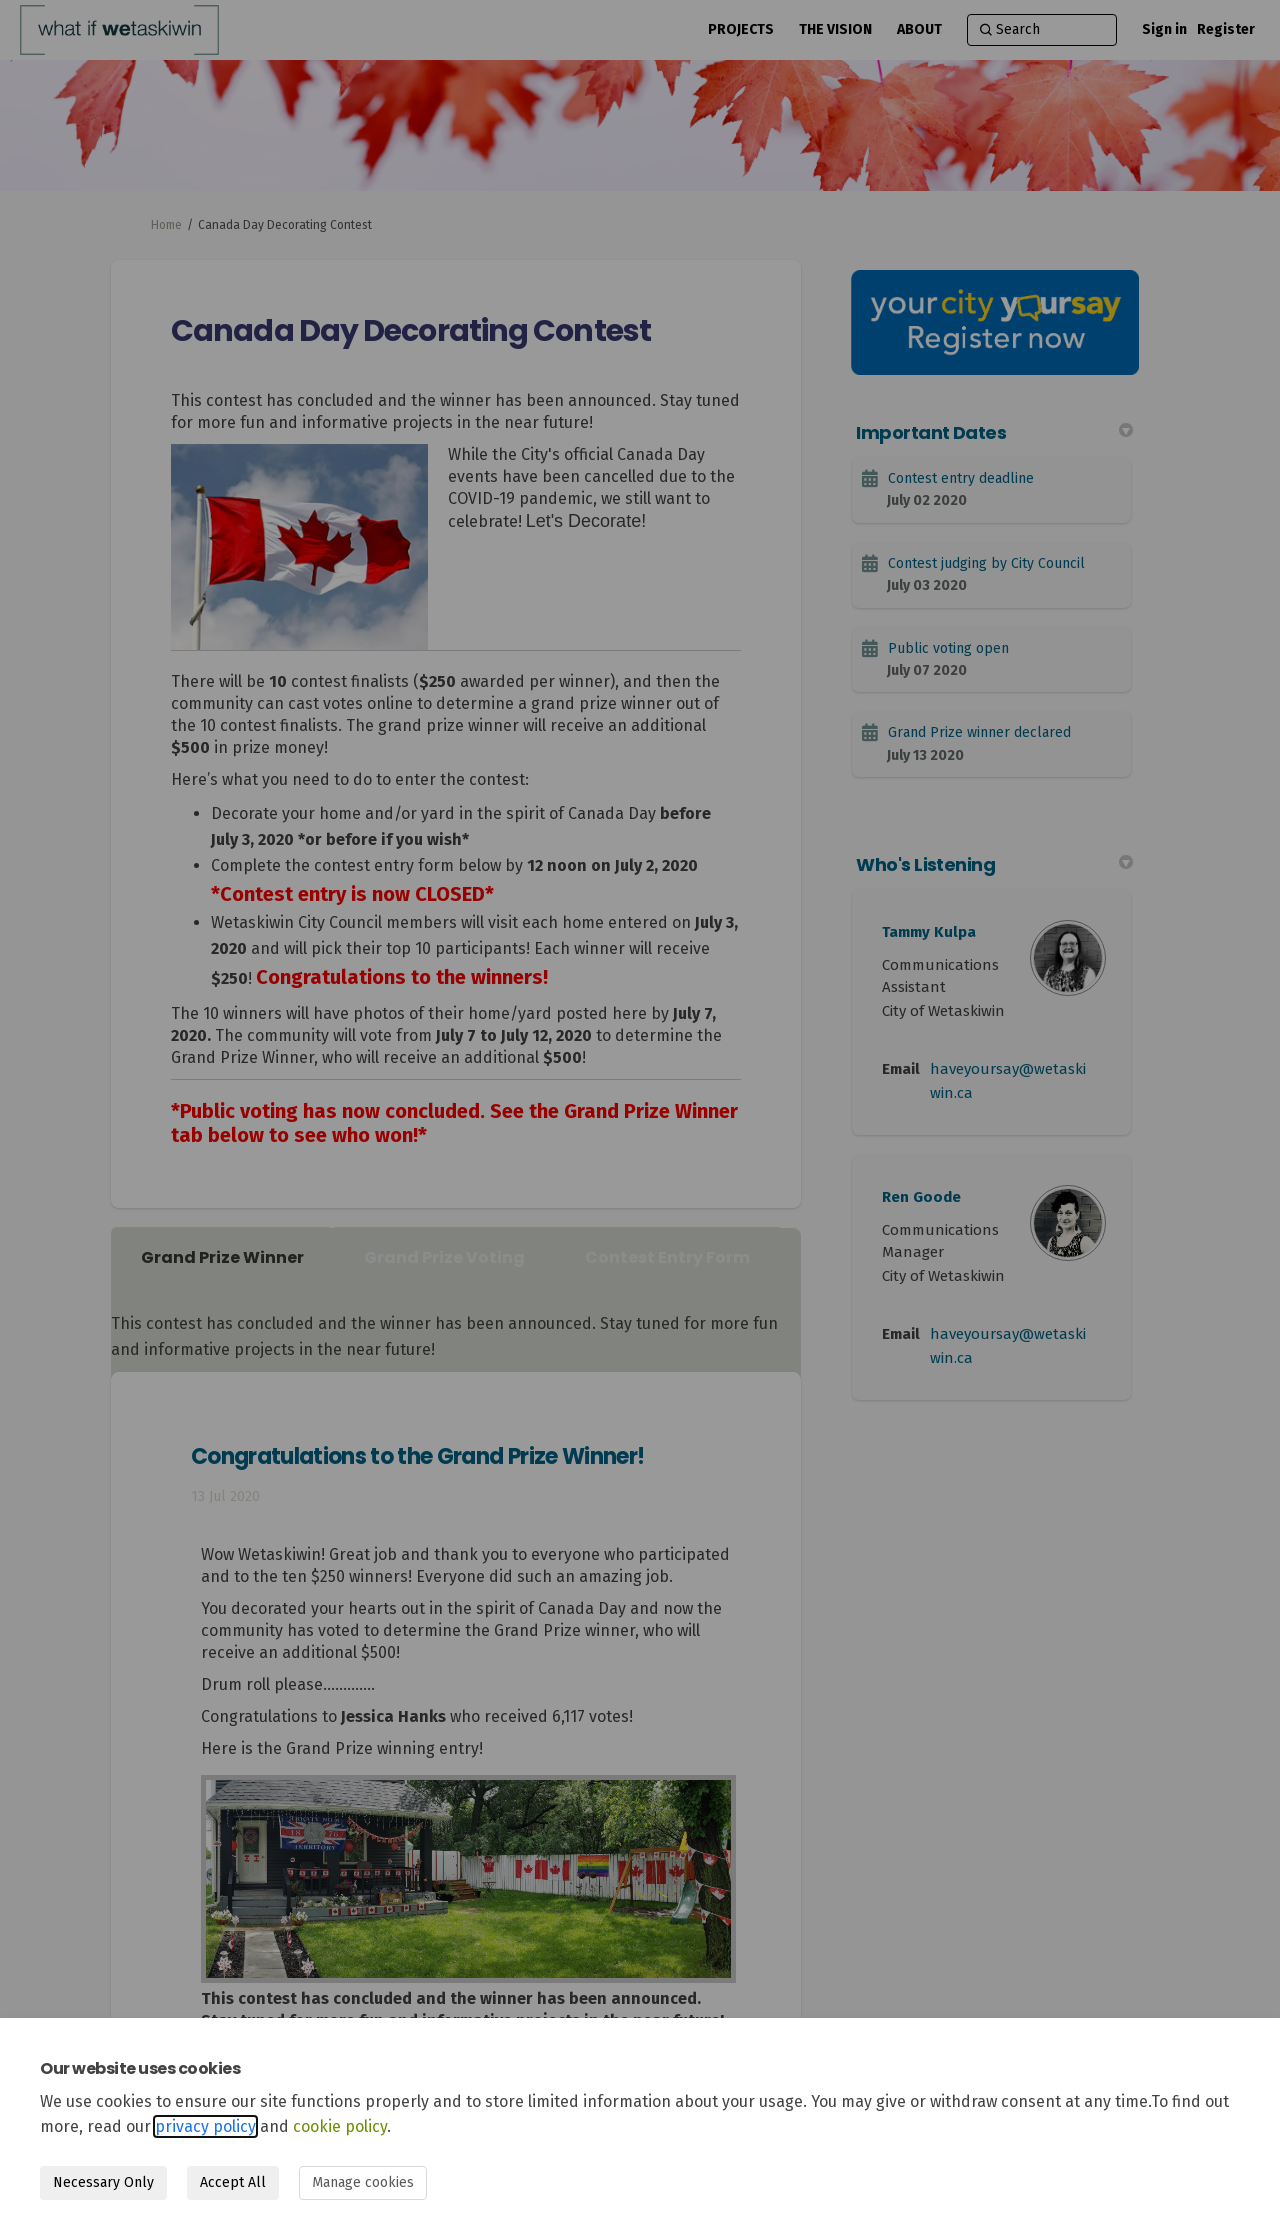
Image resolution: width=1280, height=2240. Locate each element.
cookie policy (340, 2126)
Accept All (233, 2182)
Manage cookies (363, 2182)
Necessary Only (103, 2182)
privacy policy (205, 2126)
